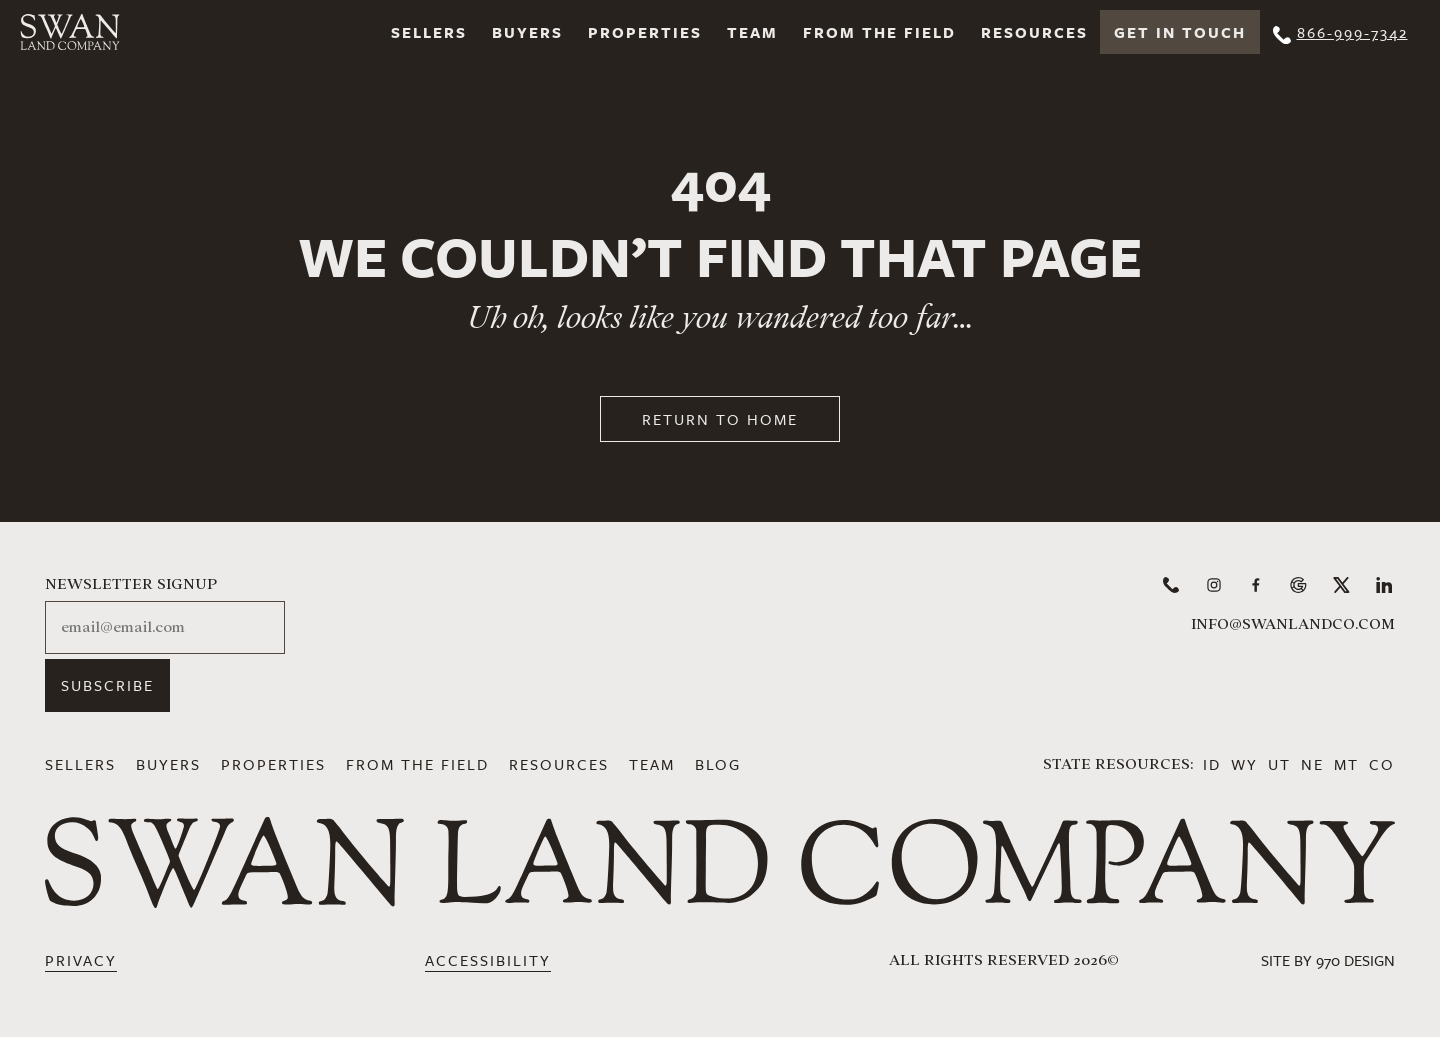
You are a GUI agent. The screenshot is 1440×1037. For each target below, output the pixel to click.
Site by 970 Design (1328, 960)
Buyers (527, 32)
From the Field (879, 32)
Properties (645, 32)
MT (1346, 764)
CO (1382, 764)
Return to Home (720, 419)
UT (1279, 764)
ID (1212, 764)
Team (752, 32)
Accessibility (488, 960)
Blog (718, 764)
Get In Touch (1180, 32)
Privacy (81, 960)
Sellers (429, 32)
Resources (1034, 32)
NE (1312, 764)
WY (1244, 764)
